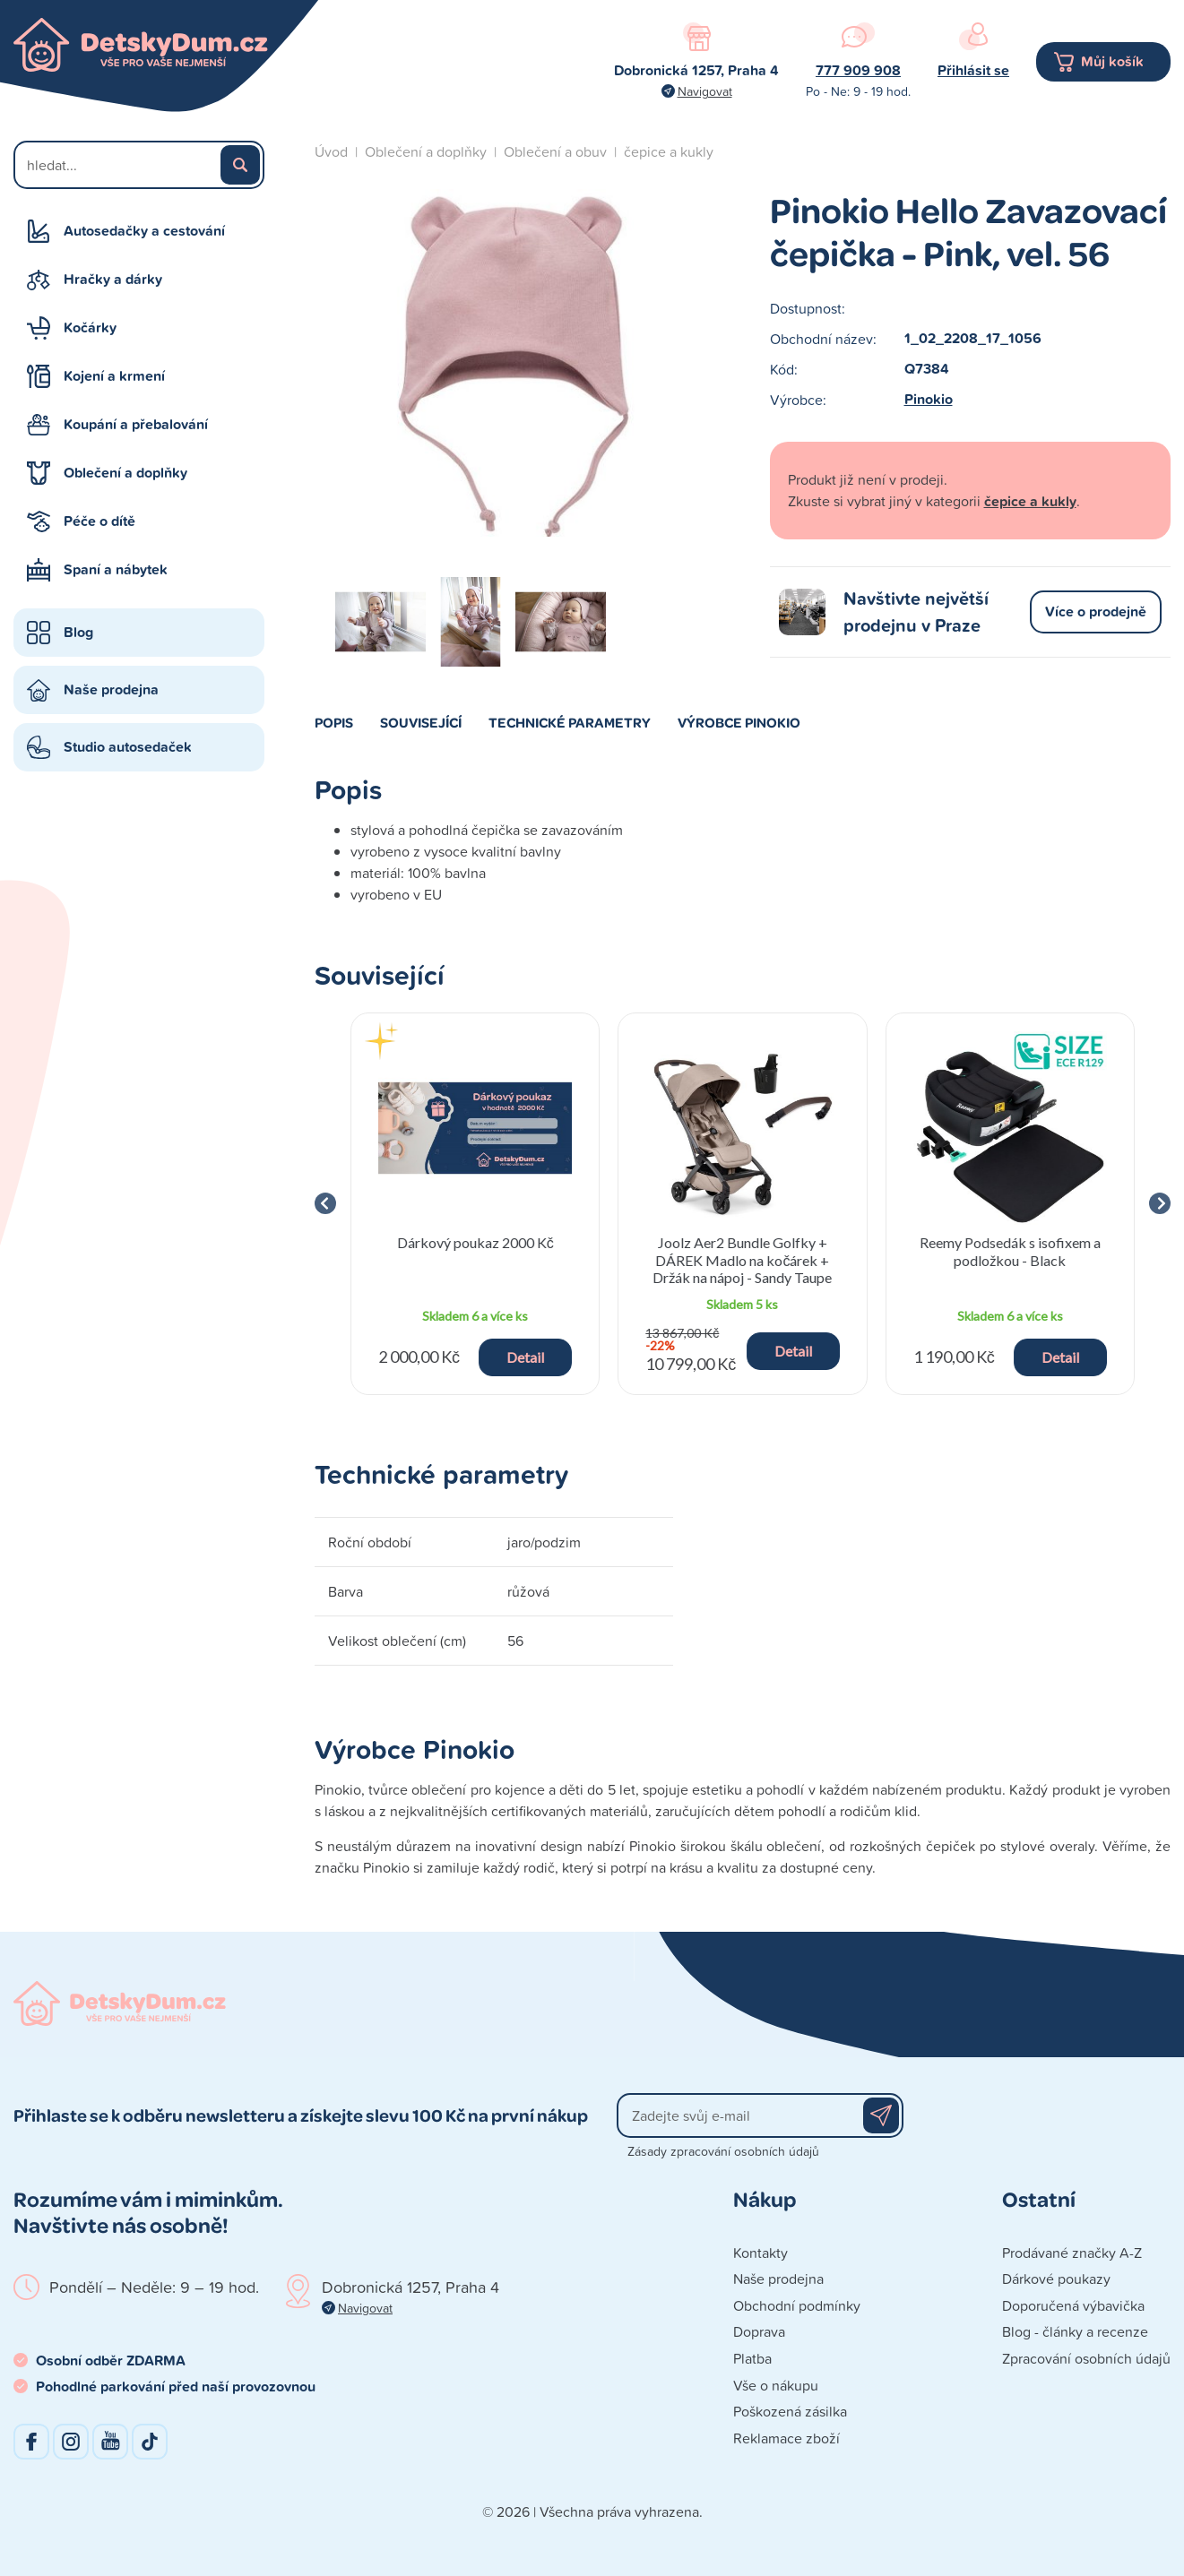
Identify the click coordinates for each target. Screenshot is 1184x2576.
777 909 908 (858, 70)
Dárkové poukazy (1056, 2278)
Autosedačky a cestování (144, 230)
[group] (475, 1204)
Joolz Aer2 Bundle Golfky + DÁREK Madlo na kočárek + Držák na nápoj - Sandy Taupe (742, 1259)
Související (421, 722)
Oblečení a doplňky (125, 472)
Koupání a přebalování (136, 424)
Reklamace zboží (786, 2438)
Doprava (759, 2331)
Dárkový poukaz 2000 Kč (475, 1242)
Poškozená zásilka (790, 2411)
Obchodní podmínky (796, 2305)
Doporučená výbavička (1073, 2305)
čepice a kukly (668, 151)
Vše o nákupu (775, 2385)
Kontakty (760, 2252)
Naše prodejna (111, 689)
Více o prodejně (1095, 611)
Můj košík (1112, 61)
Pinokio (928, 399)
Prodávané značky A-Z (1072, 2252)
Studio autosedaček (128, 747)
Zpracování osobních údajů (1086, 2358)
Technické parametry (569, 722)
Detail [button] (525, 1357)
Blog (78, 632)
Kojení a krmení (114, 376)
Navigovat (705, 90)
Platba (752, 2358)
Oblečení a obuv (555, 151)
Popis (334, 722)
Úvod (331, 151)
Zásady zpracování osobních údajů (723, 2150)
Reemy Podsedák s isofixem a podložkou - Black (1010, 1251)
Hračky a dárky (113, 279)
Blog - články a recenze (1075, 2331)
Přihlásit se (973, 70)
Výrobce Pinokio (739, 722)
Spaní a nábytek (116, 569)
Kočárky (90, 327)
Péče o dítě (99, 521)
